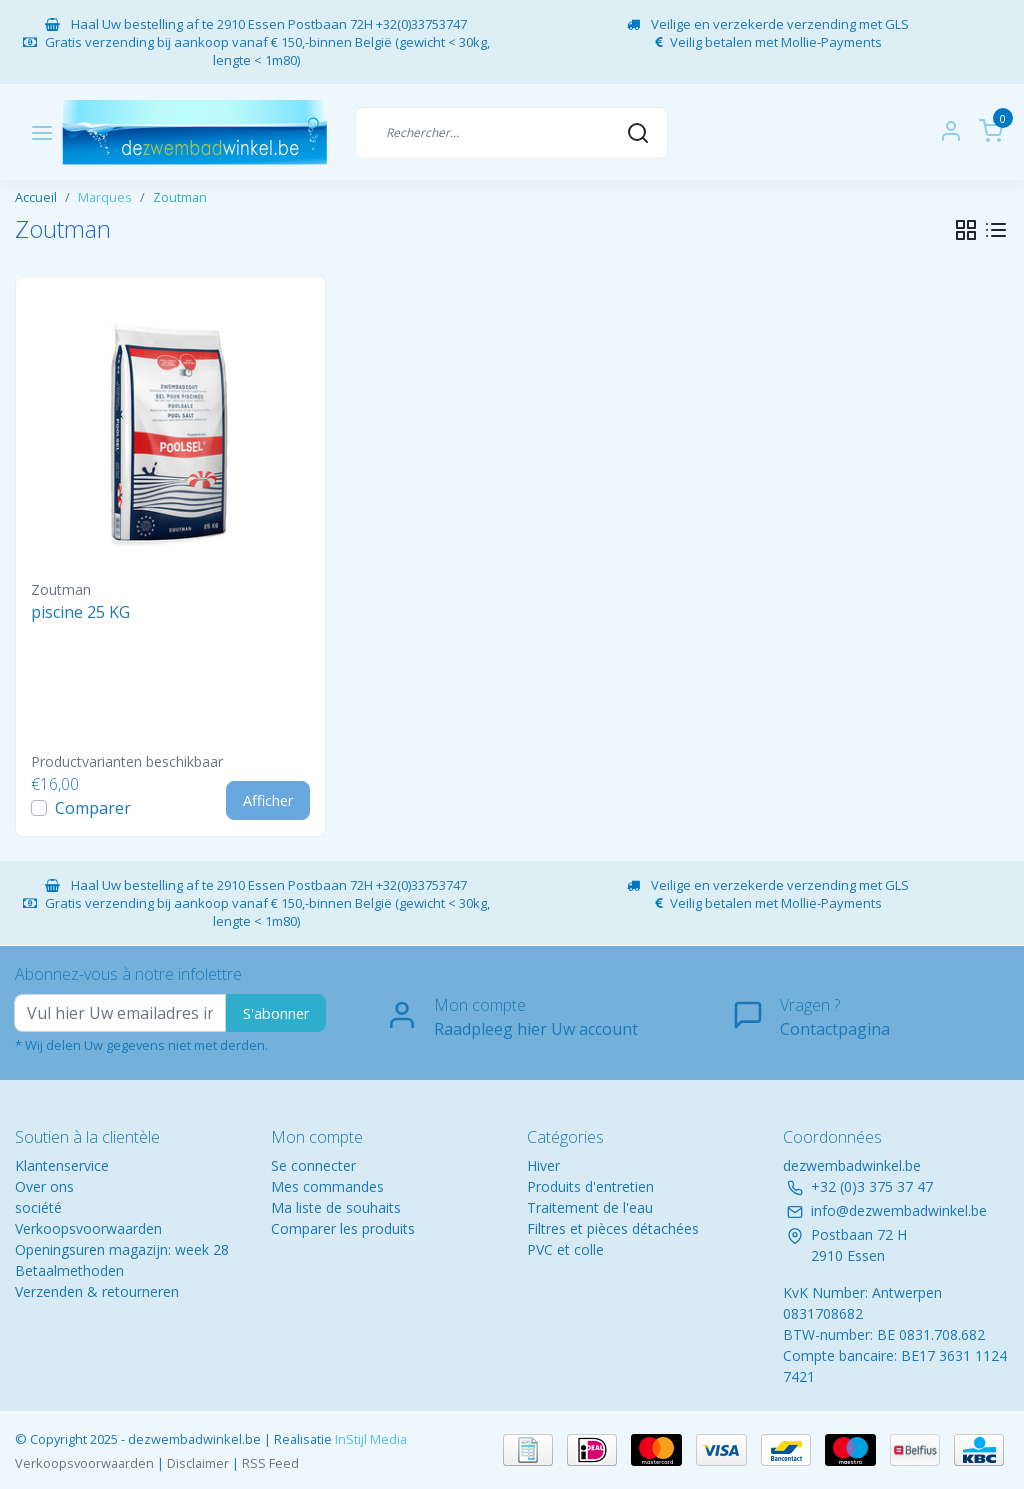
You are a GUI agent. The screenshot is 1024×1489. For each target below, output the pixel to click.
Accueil (36, 197)
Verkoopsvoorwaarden (88, 1228)
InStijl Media (369, 1439)
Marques (105, 197)
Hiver (543, 1165)
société (38, 1207)
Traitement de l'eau (590, 1207)
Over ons (44, 1186)
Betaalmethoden (69, 1270)
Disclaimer (198, 1463)
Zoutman (180, 197)
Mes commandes (327, 1186)
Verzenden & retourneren (97, 1291)
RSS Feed (270, 1463)
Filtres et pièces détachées (613, 1228)
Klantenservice (62, 1165)
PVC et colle (565, 1249)
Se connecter (313, 1165)
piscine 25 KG (80, 612)
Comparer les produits (343, 1228)
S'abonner (276, 1013)
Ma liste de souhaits (336, 1207)
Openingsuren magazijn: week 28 (122, 1249)
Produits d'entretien (590, 1186)
